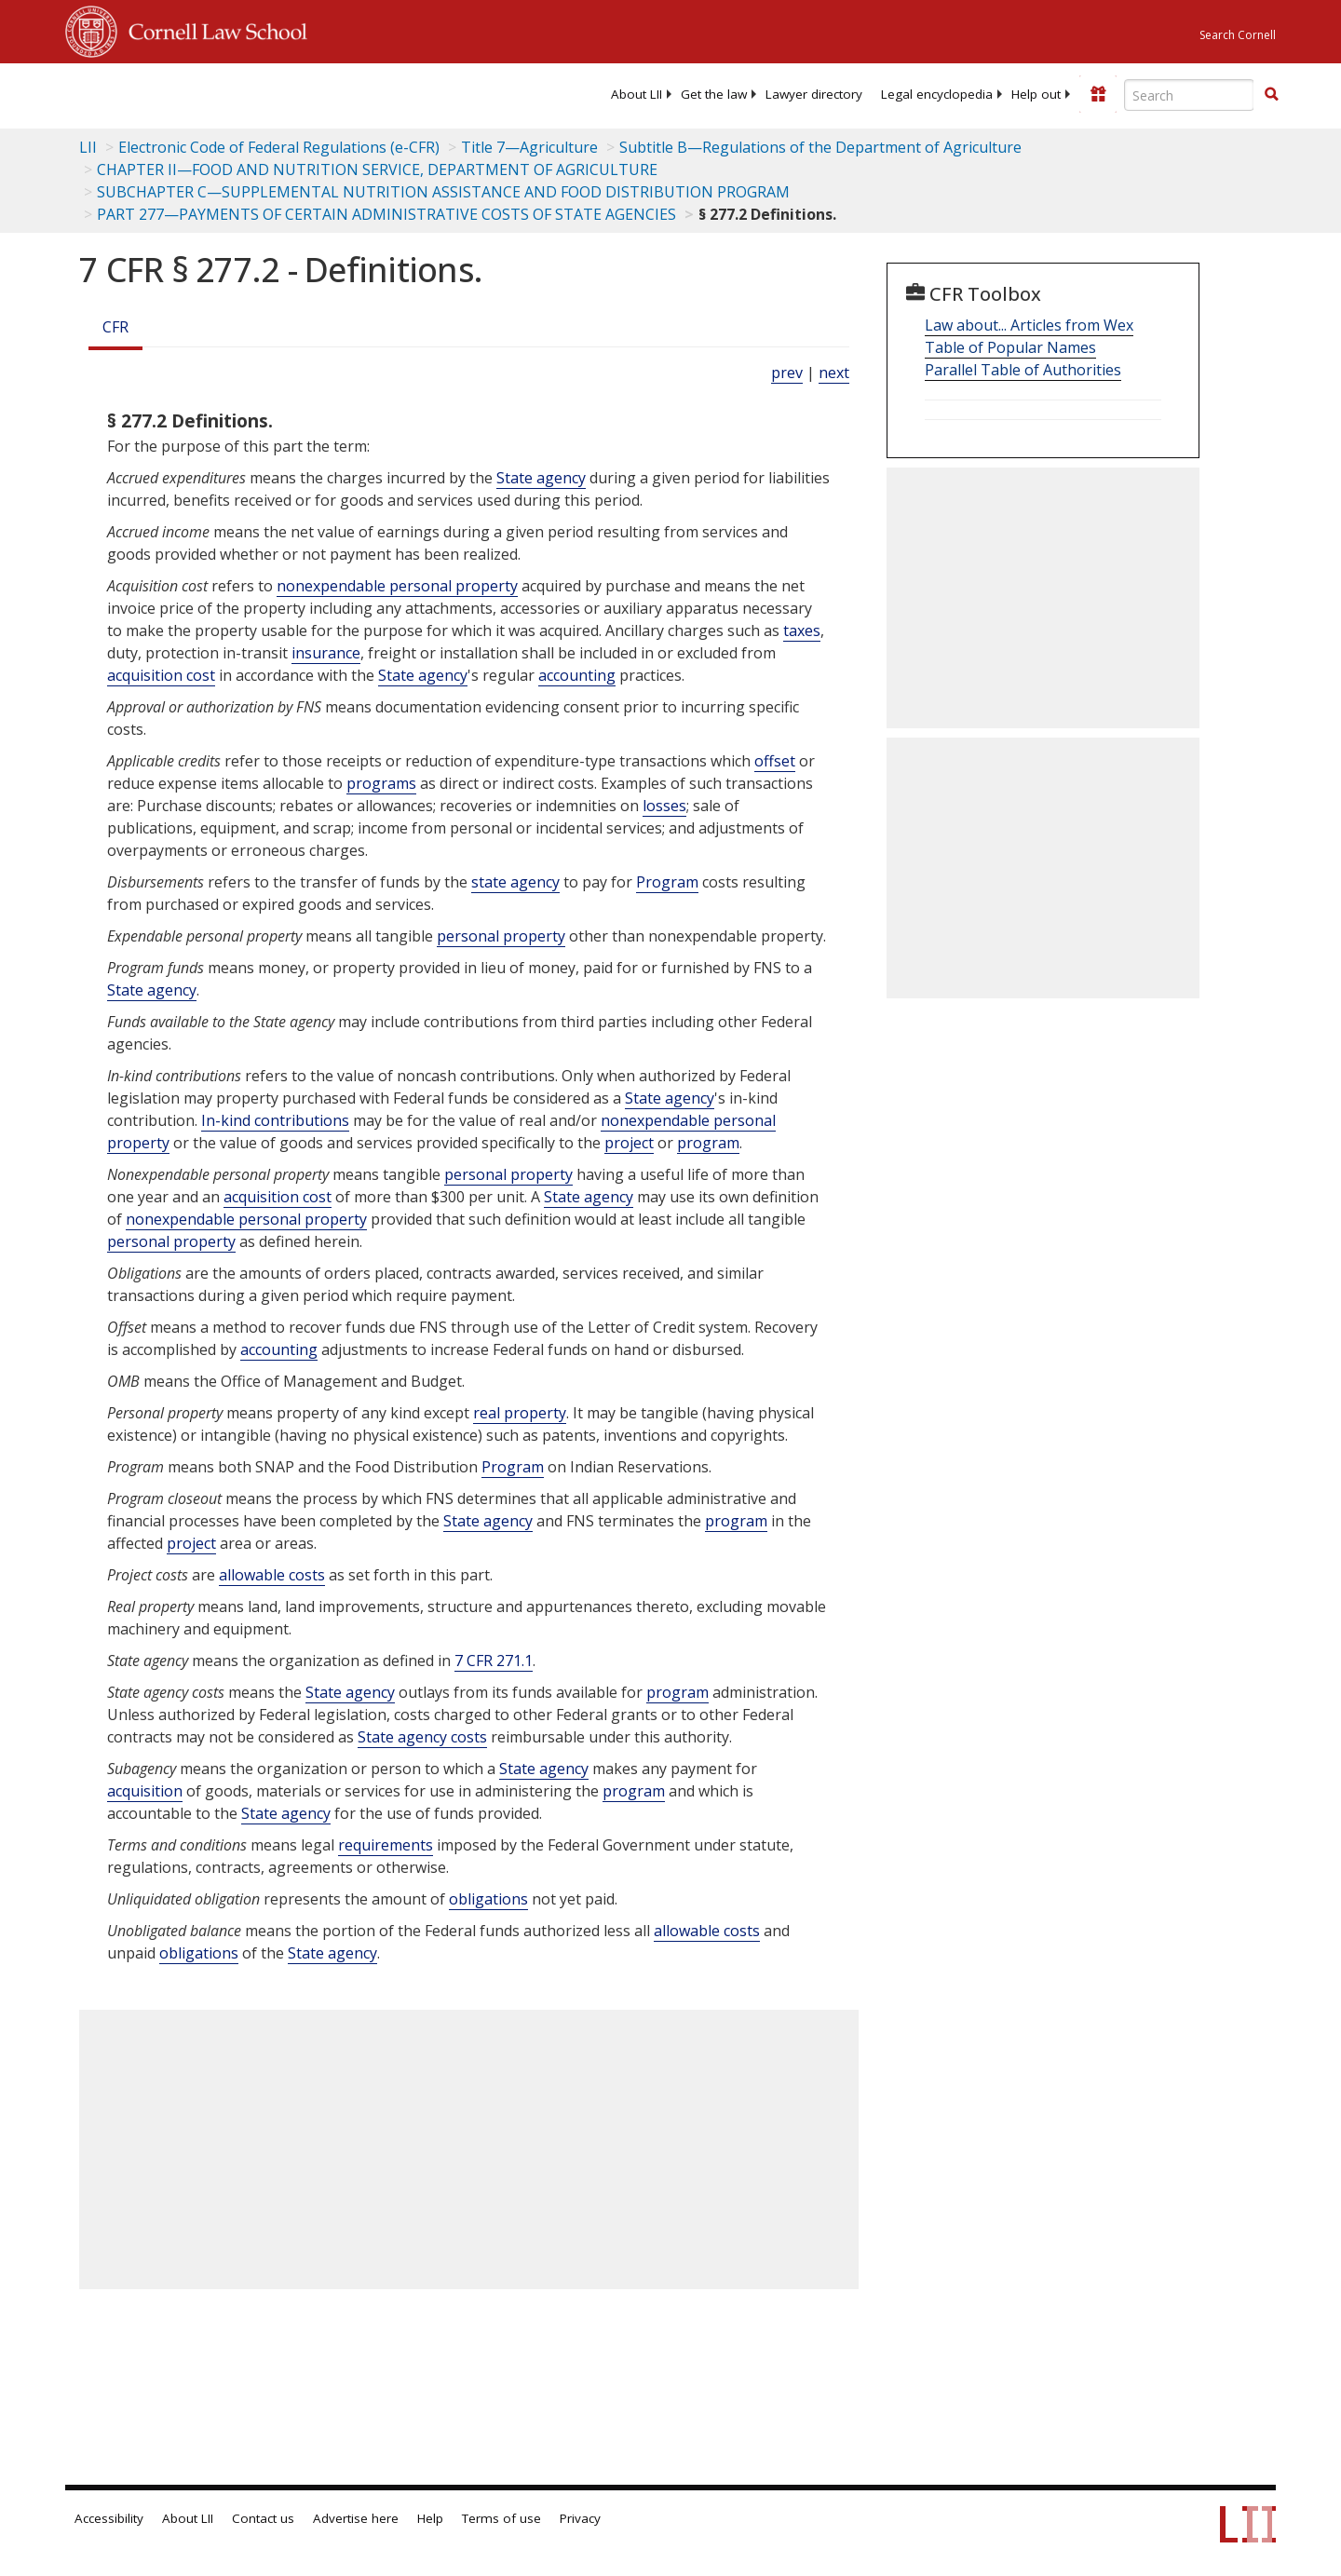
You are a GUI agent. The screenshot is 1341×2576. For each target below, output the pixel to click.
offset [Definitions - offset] (774, 761)
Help (430, 2518)
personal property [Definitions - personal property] (501, 936)
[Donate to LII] (1098, 94)
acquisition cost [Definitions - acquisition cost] (161, 675)
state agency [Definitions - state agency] (515, 882)
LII (88, 147)
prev (787, 372)
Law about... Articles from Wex (1029, 325)
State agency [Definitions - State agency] (541, 478)
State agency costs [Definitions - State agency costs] (422, 1737)
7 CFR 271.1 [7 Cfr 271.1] (493, 1660)
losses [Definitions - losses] (664, 805)
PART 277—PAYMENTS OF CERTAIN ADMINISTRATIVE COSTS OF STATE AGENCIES (386, 214)
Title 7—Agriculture (529, 147)
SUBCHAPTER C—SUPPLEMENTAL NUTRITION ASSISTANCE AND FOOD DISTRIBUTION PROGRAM (443, 192)
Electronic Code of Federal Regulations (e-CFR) (279, 147)
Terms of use (501, 2518)
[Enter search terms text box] (1189, 95)
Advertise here (356, 2518)
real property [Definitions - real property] (519, 1413)
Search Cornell (1237, 35)
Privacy (580, 2518)
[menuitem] (636, 94)
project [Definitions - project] (629, 1142)
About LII (636, 94)
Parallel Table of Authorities (1023, 369)
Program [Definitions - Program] (667, 882)
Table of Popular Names (1010, 347)
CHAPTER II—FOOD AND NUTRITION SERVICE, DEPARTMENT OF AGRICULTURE (377, 169)
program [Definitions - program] (708, 1142)
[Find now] (1271, 95)
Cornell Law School (212, 29)
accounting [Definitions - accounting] (577, 675)
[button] (1271, 94)
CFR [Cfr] (115, 327)
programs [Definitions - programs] (381, 783)
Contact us (263, 2518)
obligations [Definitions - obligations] (488, 1899)
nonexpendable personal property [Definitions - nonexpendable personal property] (397, 586)
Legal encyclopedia (937, 94)
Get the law (714, 94)
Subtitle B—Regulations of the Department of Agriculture (820, 147)
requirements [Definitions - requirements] (385, 1845)
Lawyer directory (813, 94)
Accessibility (108, 2518)
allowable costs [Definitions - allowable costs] (272, 1575)
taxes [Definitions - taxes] (801, 630)
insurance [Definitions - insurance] (325, 653)
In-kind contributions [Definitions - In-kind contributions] (275, 1120)
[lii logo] (274, 93)
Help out (1036, 94)
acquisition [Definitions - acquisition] (145, 1791)
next (834, 372)
